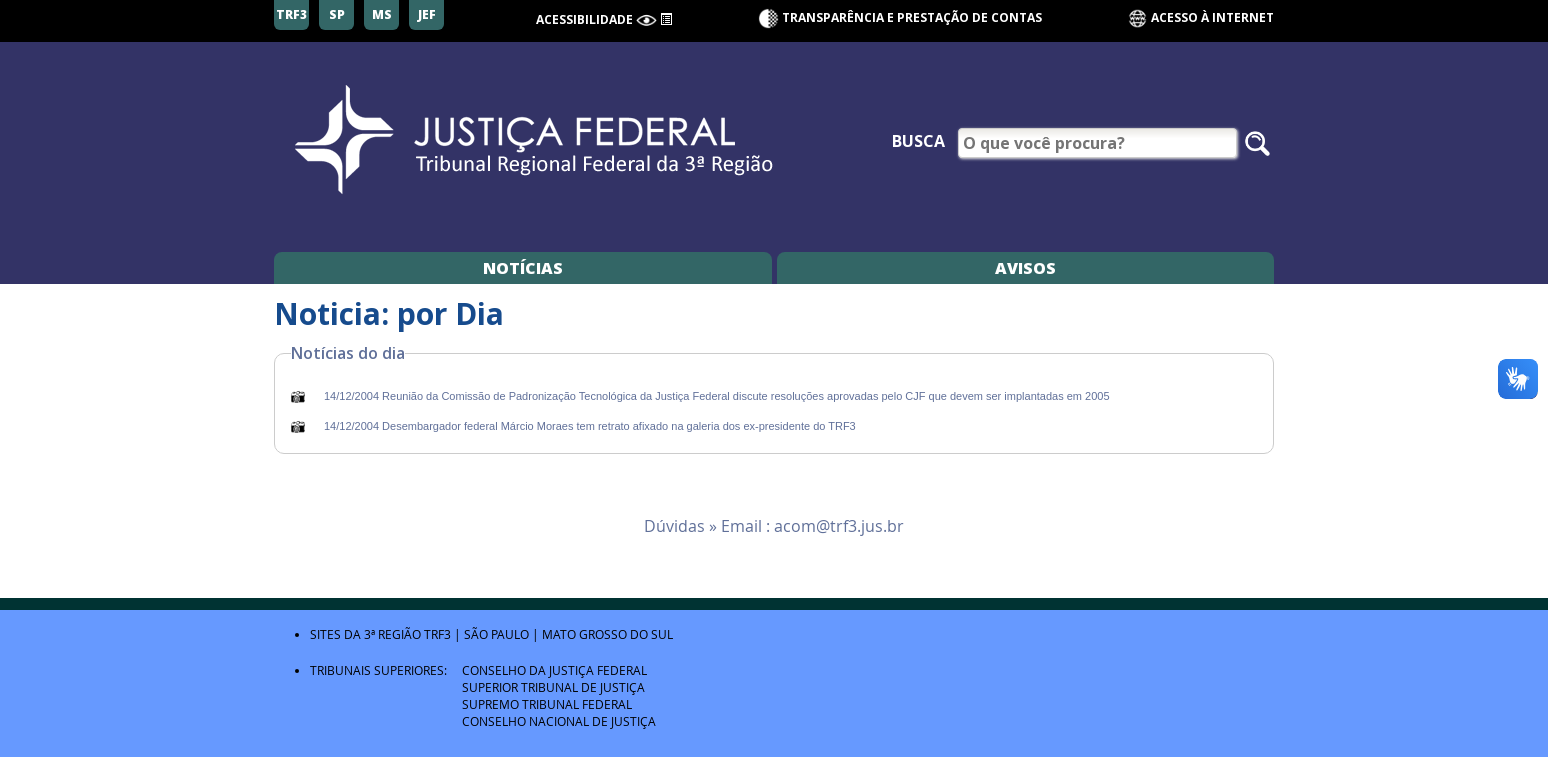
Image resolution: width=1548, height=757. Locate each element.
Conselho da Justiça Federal (554, 670)
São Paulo (496, 634)
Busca (918, 141)
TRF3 (437, 634)
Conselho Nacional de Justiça (559, 721)
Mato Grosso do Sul (607, 634)
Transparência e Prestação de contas (912, 17)
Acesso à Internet (1200, 18)
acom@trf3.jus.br (839, 526)
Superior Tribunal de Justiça (553, 687)
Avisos (1025, 268)
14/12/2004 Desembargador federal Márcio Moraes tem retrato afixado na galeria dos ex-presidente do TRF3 (590, 426)
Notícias (523, 268)
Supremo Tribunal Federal (547, 704)
